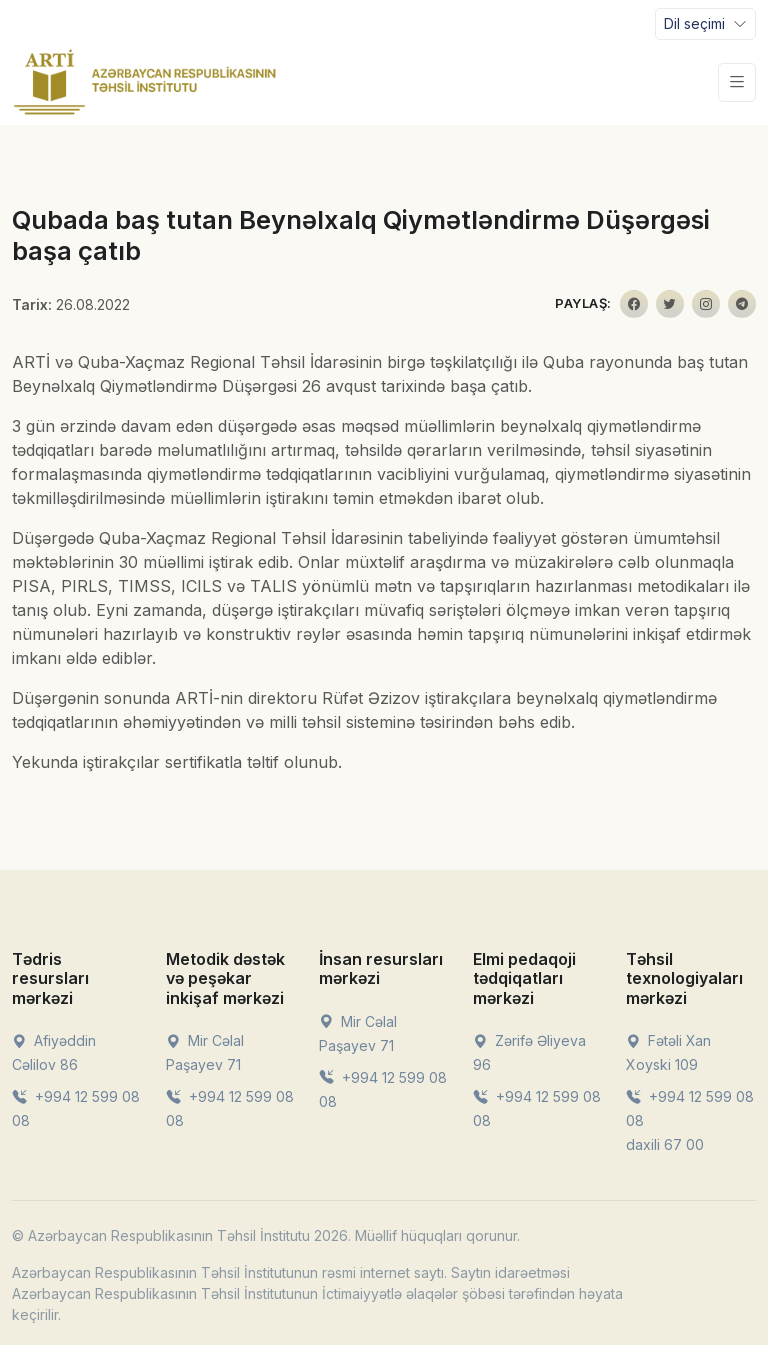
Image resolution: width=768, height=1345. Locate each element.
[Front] (145, 82)
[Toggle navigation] (705, 24)
